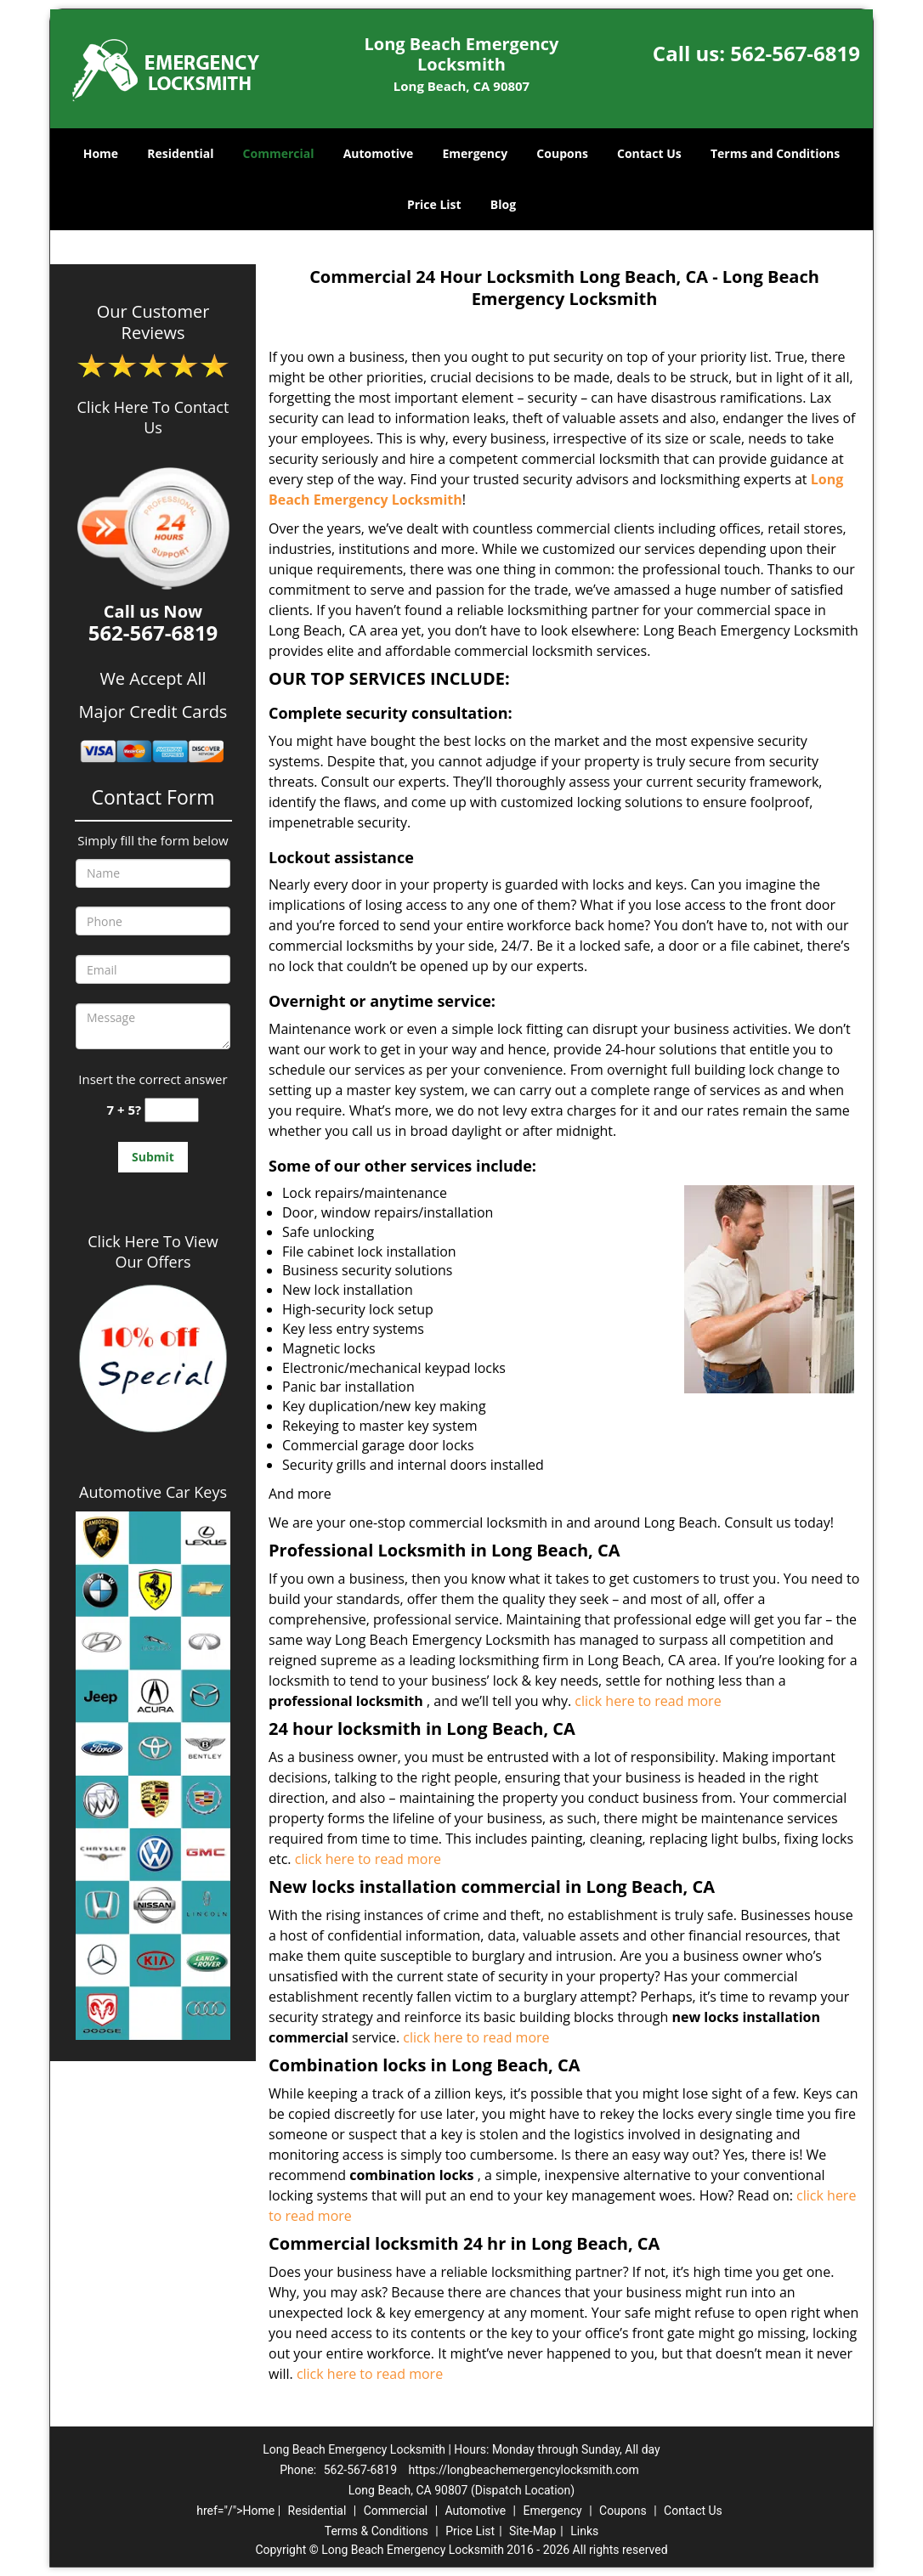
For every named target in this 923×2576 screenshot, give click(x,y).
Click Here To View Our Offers (153, 1251)
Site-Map (532, 2531)
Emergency (474, 153)
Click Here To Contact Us (153, 417)
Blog (503, 204)
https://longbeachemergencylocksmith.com (524, 2470)
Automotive (378, 153)
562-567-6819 (795, 53)
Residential (180, 153)
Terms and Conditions (775, 153)
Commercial (278, 153)
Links (584, 2531)
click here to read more (648, 1701)
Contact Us (649, 153)
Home (100, 153)
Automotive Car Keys (153, 1492)
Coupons (561, 153)
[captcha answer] (171, 1110)
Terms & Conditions (376, 2531)
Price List (434, 204)
